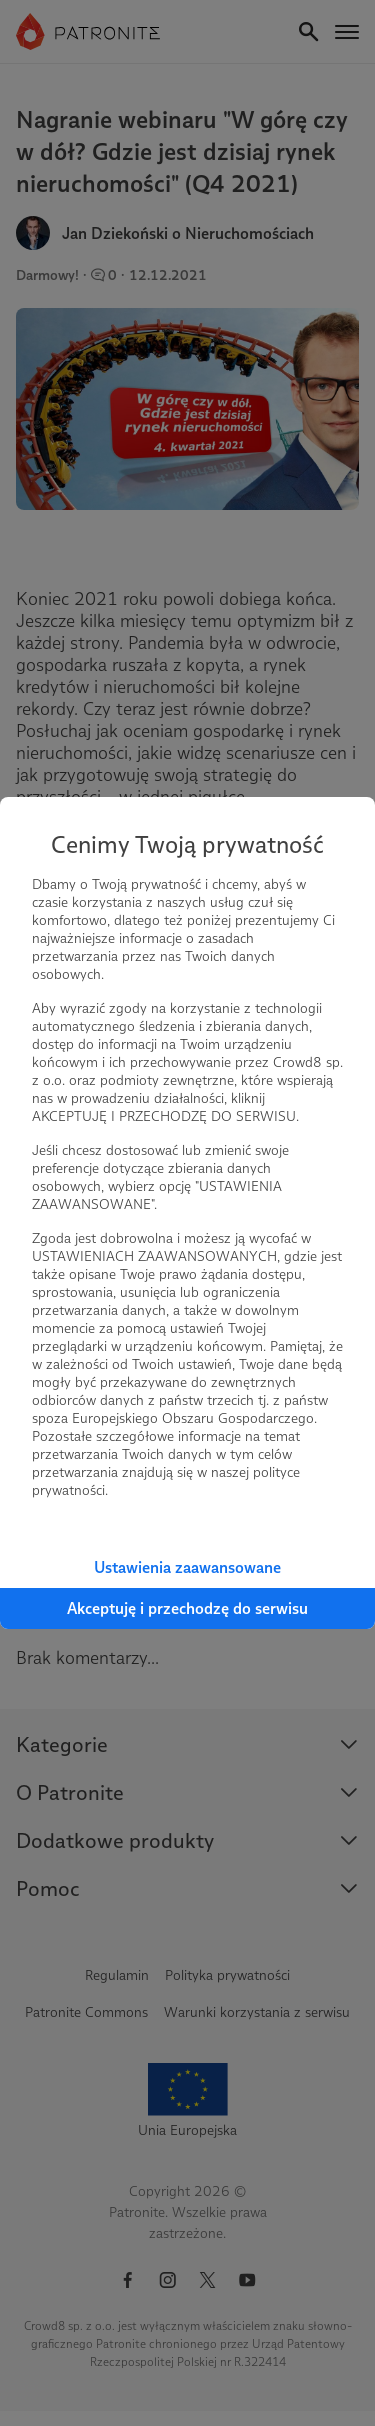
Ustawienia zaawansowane (187, 1567)
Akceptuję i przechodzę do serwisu (187, 1608)
